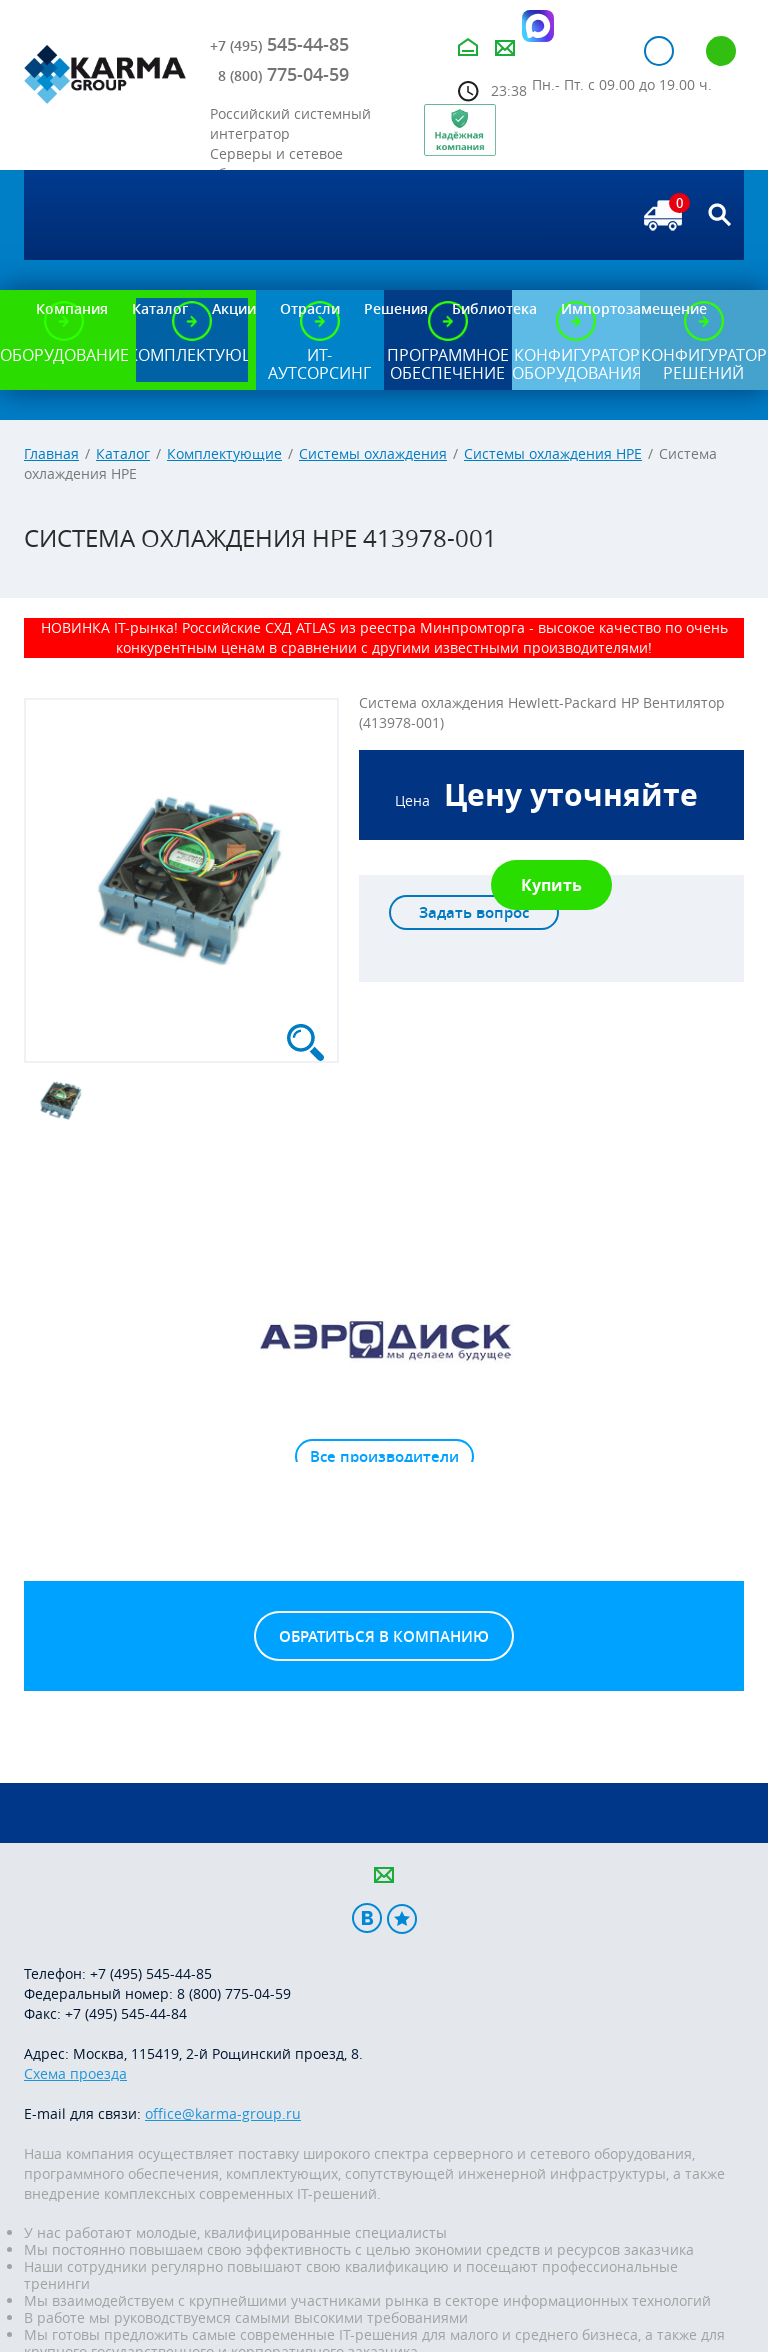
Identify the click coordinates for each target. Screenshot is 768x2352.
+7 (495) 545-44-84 (126, 2013)
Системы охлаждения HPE (553, 453)
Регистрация (721, 51)
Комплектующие (224, 453)
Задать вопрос (474, 912)
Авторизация (659, 51)
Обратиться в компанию (384, 1636)
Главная (51, 453)
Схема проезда (75, 2073)
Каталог (123, 453)
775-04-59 (283, 74)
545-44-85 (279, 44)
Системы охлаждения (373, 453)
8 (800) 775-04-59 (234, 1993)
